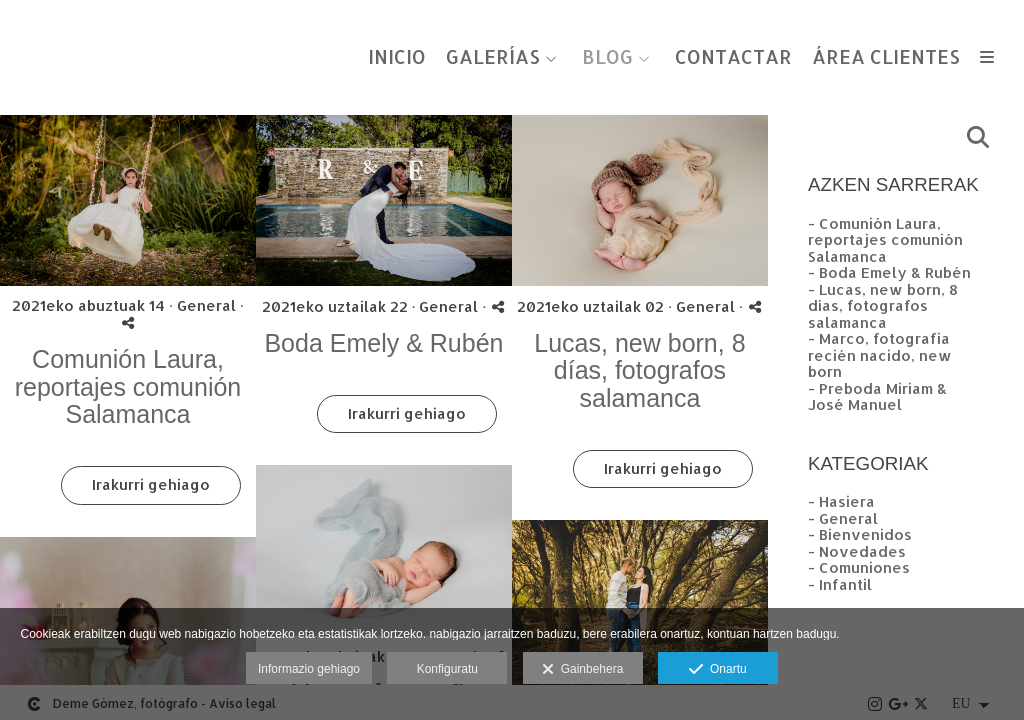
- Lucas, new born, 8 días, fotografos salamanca (883, 306)
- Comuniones (859, 567)
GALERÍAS (493, 57)
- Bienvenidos (860, 534)
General (206, 305)
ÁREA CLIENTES (886, 57)
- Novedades (857, 551)
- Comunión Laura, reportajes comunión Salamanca (885, 240)
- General (843, 518)
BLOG (607, 57)
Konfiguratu (447, 669)
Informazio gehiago (309, 669)
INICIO (397, 57)
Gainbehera (582, 670)
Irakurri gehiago (151, 484)
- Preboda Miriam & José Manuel (877, 397)
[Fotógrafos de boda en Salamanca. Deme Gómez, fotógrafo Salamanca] (18, 37)
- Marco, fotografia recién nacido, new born (880, 355)
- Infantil (840, 584)
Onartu (717, 670)
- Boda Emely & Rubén (889, 272)
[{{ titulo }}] (128, 200)
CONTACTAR (733, 57)
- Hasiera (841, 501)
